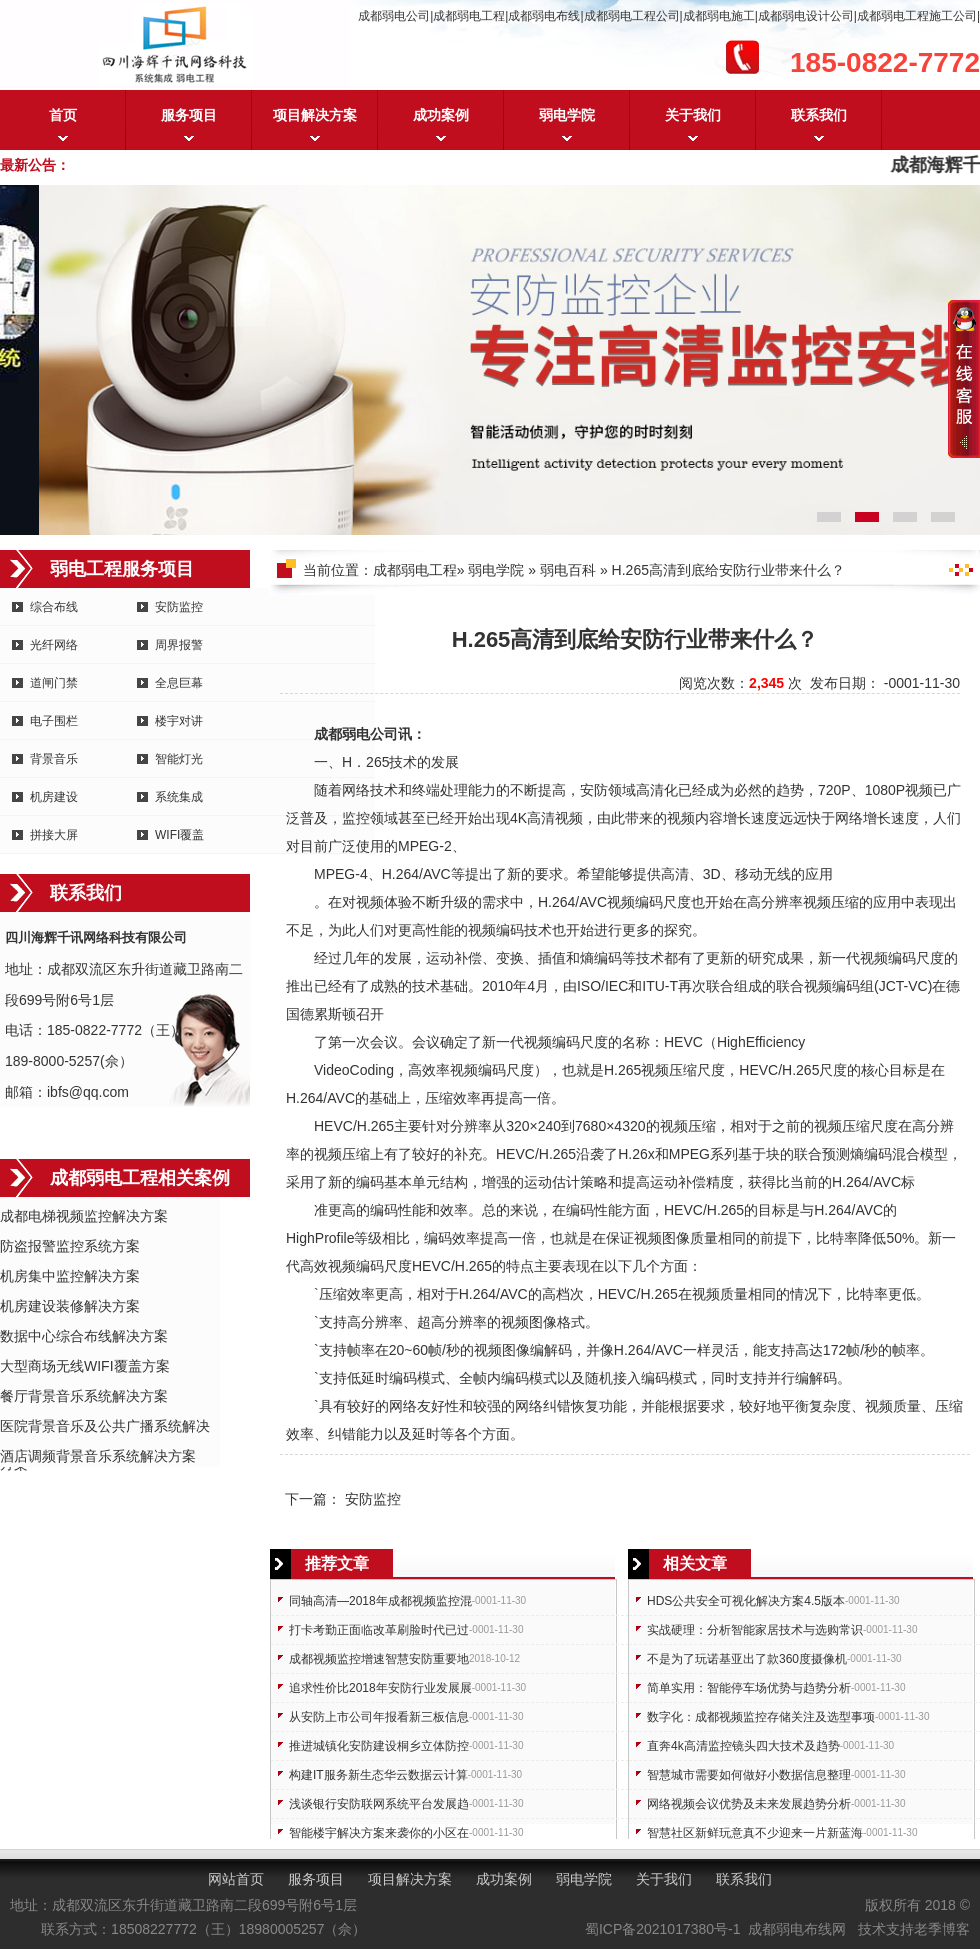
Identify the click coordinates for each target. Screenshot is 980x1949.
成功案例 (441, 115)
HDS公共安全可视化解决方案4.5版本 (746, 1601)
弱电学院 (567, 115)
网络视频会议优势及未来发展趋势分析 (749, 1804)
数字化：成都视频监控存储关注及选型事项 (761, 1717)
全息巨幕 (179, 683)
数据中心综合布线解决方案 (84, 1336)
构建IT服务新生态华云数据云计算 (378, 1775)
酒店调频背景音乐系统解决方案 (98, 1456)
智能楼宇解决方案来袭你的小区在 (379, 1833)
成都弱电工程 (415, 570)
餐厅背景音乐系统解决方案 (84, 1396)
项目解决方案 (315, 115)
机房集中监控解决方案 (70, 1276)
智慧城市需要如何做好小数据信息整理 (749, 1775)
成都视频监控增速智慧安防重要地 (379, 1659)
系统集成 (179, 797)
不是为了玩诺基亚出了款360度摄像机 (747, 1659)
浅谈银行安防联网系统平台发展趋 (379, 1804)
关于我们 (693, 115)
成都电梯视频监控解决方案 (84, 1216)
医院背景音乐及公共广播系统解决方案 (105, 1427)
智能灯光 (179, 759)
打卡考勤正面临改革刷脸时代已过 (379, 1630)
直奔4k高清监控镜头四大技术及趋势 (743, 1746)
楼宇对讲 (179, 721)
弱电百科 (568, 570)
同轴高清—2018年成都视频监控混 (380, 1601)
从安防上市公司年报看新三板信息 (379, 1717)
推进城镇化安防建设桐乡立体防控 (379, 1746)
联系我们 (819, 115)
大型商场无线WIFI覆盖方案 (85, 1366)
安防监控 (179, 607)
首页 (63, 115)
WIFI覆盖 (179, 835)
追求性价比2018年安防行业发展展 (380, 1688)
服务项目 (189, 115)
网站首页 (236, 1879)
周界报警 (179, 645)
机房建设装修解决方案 (70, 1306)
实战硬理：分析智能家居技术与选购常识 (755, 1630)
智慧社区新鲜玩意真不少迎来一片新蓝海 (755, 1833)
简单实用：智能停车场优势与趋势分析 (749, 1688)
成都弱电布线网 (797, 1929)
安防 (594, 790)
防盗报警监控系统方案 (70, 1246)
